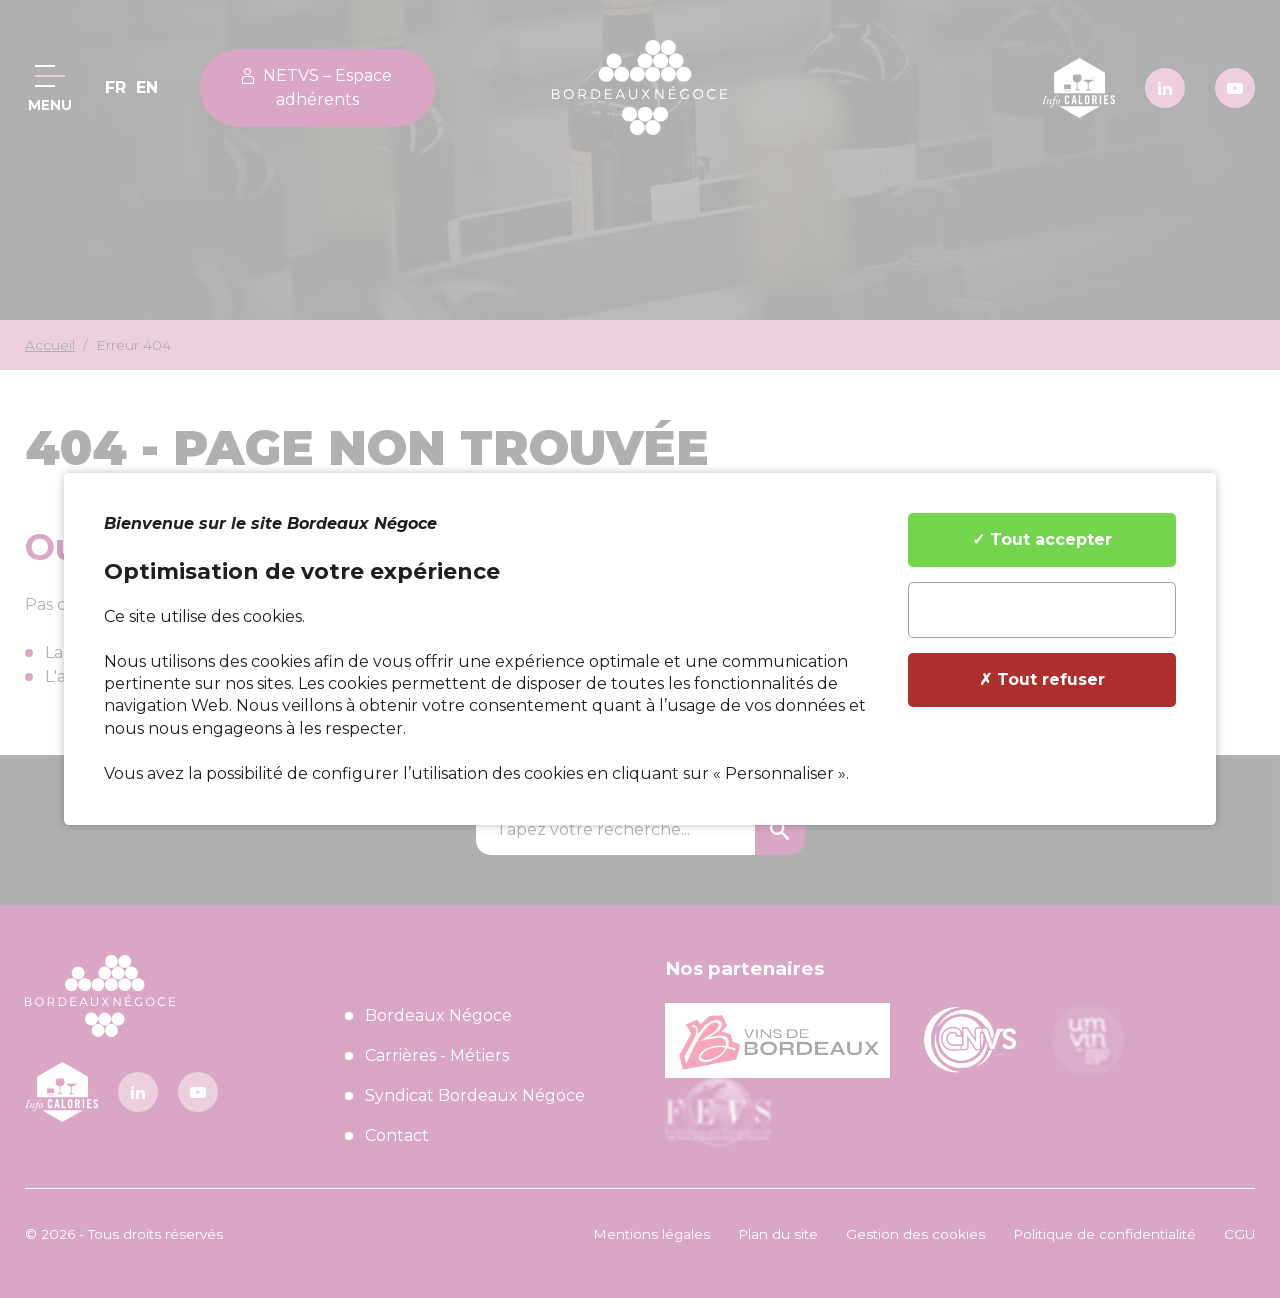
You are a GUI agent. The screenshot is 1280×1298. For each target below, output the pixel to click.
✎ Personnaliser (1042, 609)
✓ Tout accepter (1042, 539)
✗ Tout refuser (1042, 679)
